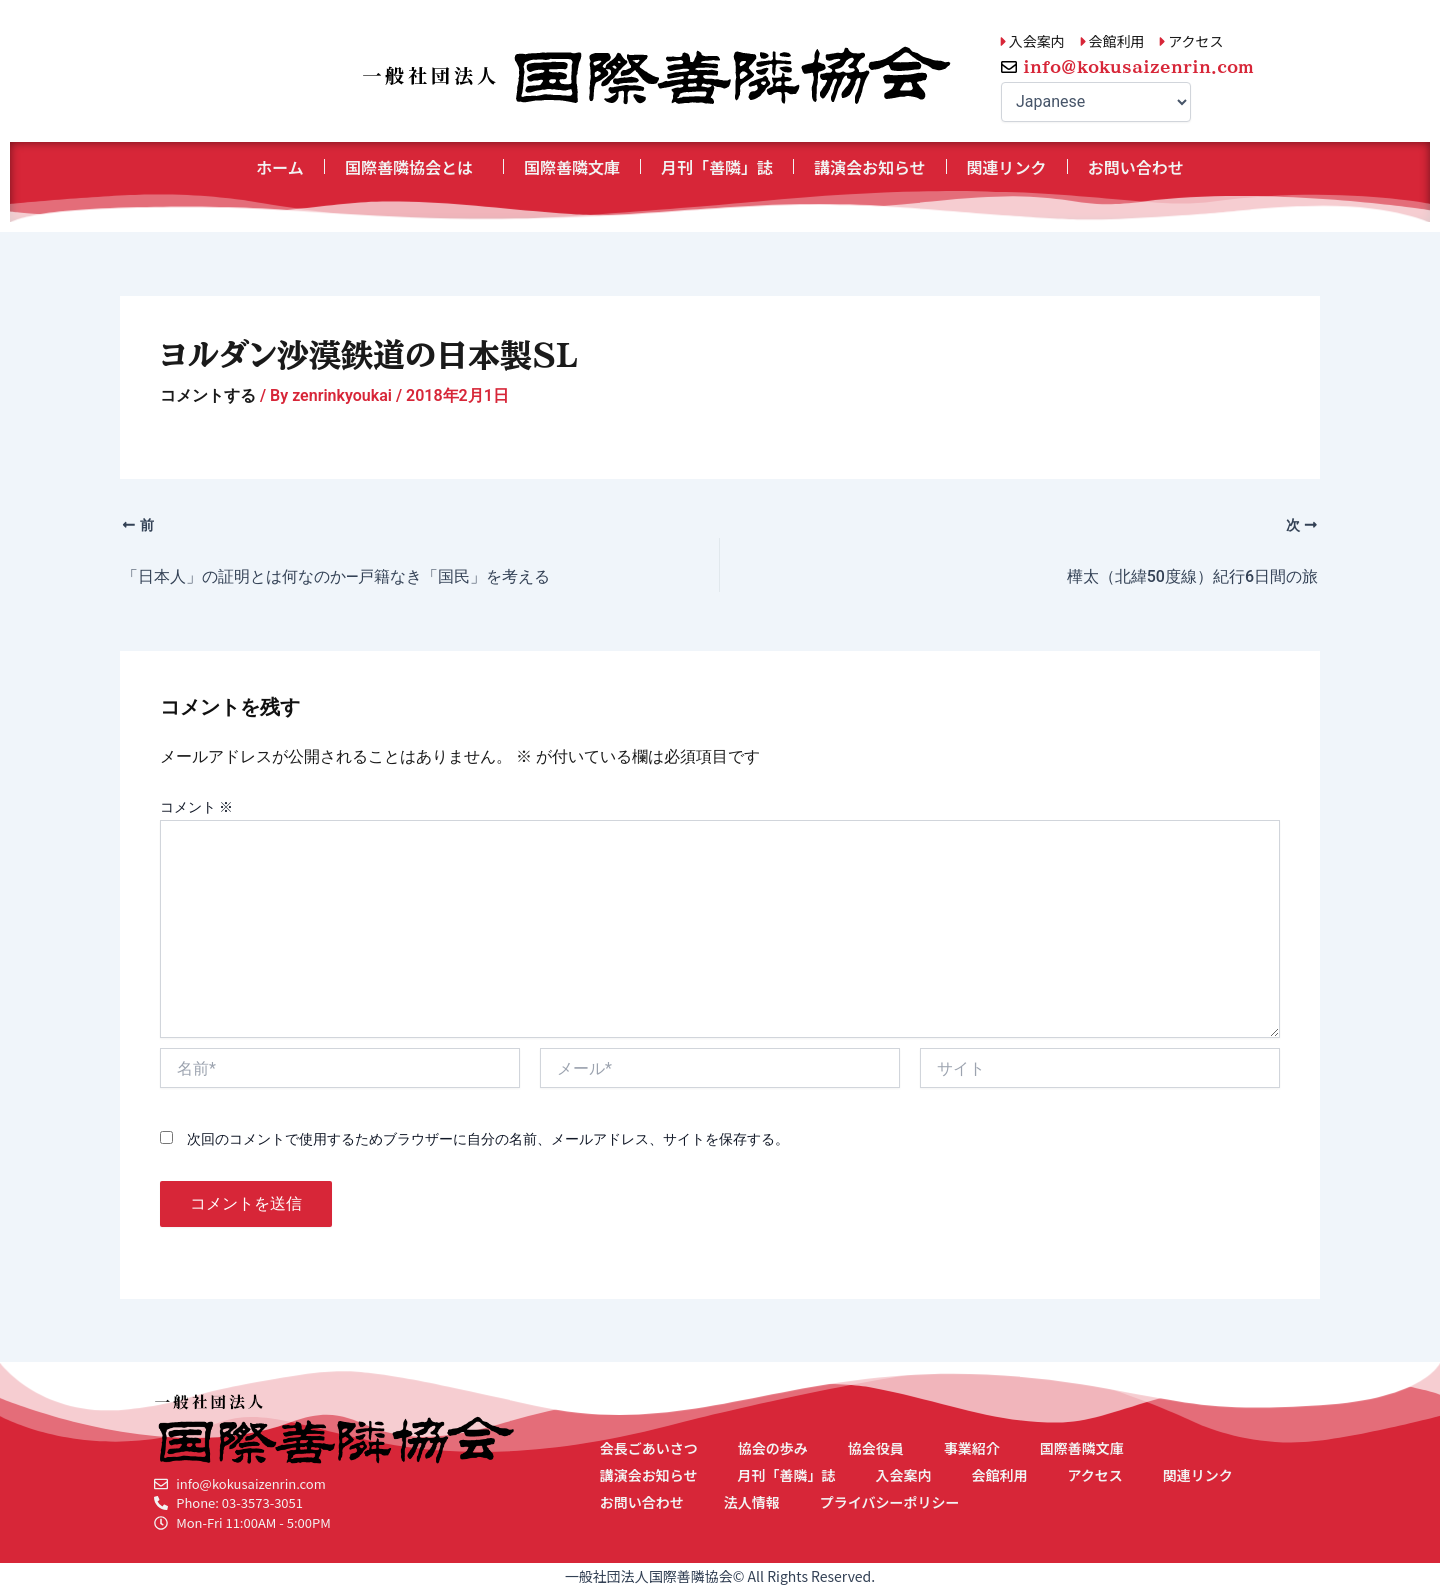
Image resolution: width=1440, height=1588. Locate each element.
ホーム (280, 167)
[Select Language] (1096, 102)
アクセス (1094, 1475)
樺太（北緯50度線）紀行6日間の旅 (1192, 577)
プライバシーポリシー (890, 1502)
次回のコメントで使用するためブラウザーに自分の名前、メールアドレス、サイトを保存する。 (488, 1139)
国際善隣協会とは (414, 167)
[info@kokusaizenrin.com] (1009, 67)
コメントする (208, 395)
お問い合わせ (1136, 167)
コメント (196, 807)
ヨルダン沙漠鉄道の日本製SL (368, 355)
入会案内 (903, 1475)
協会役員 (876, 1448)
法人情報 (752, 1502)
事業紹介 (972, 1448)
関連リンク (1007, 167)
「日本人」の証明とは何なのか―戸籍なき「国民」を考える (336, 577)
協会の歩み (773, 1448)
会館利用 (999, 1475)
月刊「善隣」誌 (717, 167)
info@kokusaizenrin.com (1138, 67)
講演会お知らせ (870, 167)
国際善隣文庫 (572, 167)
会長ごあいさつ (649, 1448)
